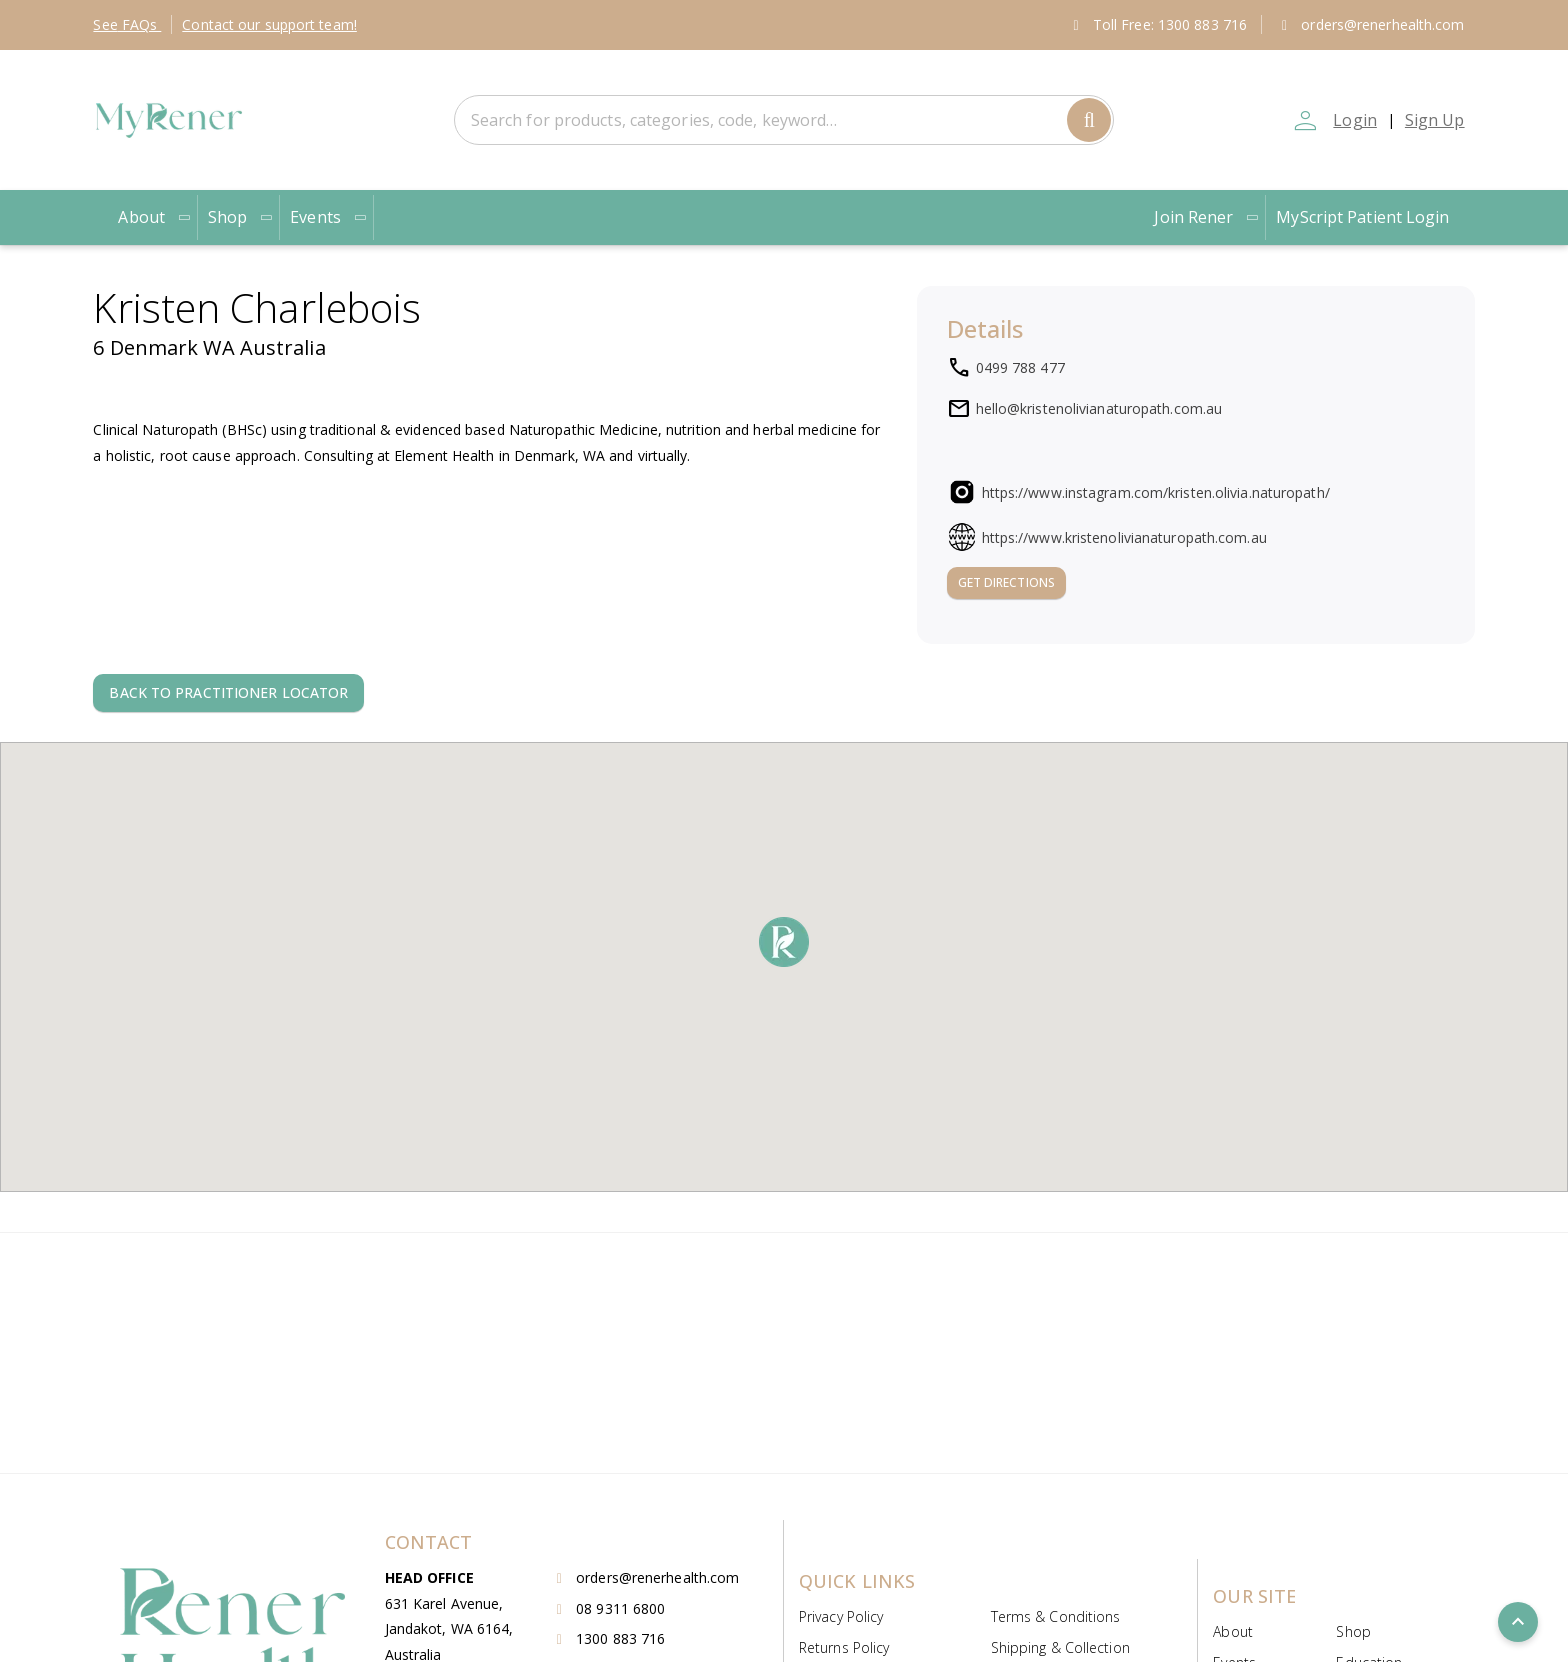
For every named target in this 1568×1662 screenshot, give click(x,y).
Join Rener (1207, 217)
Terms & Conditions (1056, 1616)
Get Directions (1006, 582)
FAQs (127, 24)
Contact (269, 24)
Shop (241, 217)
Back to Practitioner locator (228, 692)
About (154, 217)
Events (329, 217)
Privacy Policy (841, 1616)
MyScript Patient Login (1362, 217)
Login (1355, 120)
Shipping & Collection (1060, 1647)
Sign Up (1435, 120)
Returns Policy (844, 1647)
